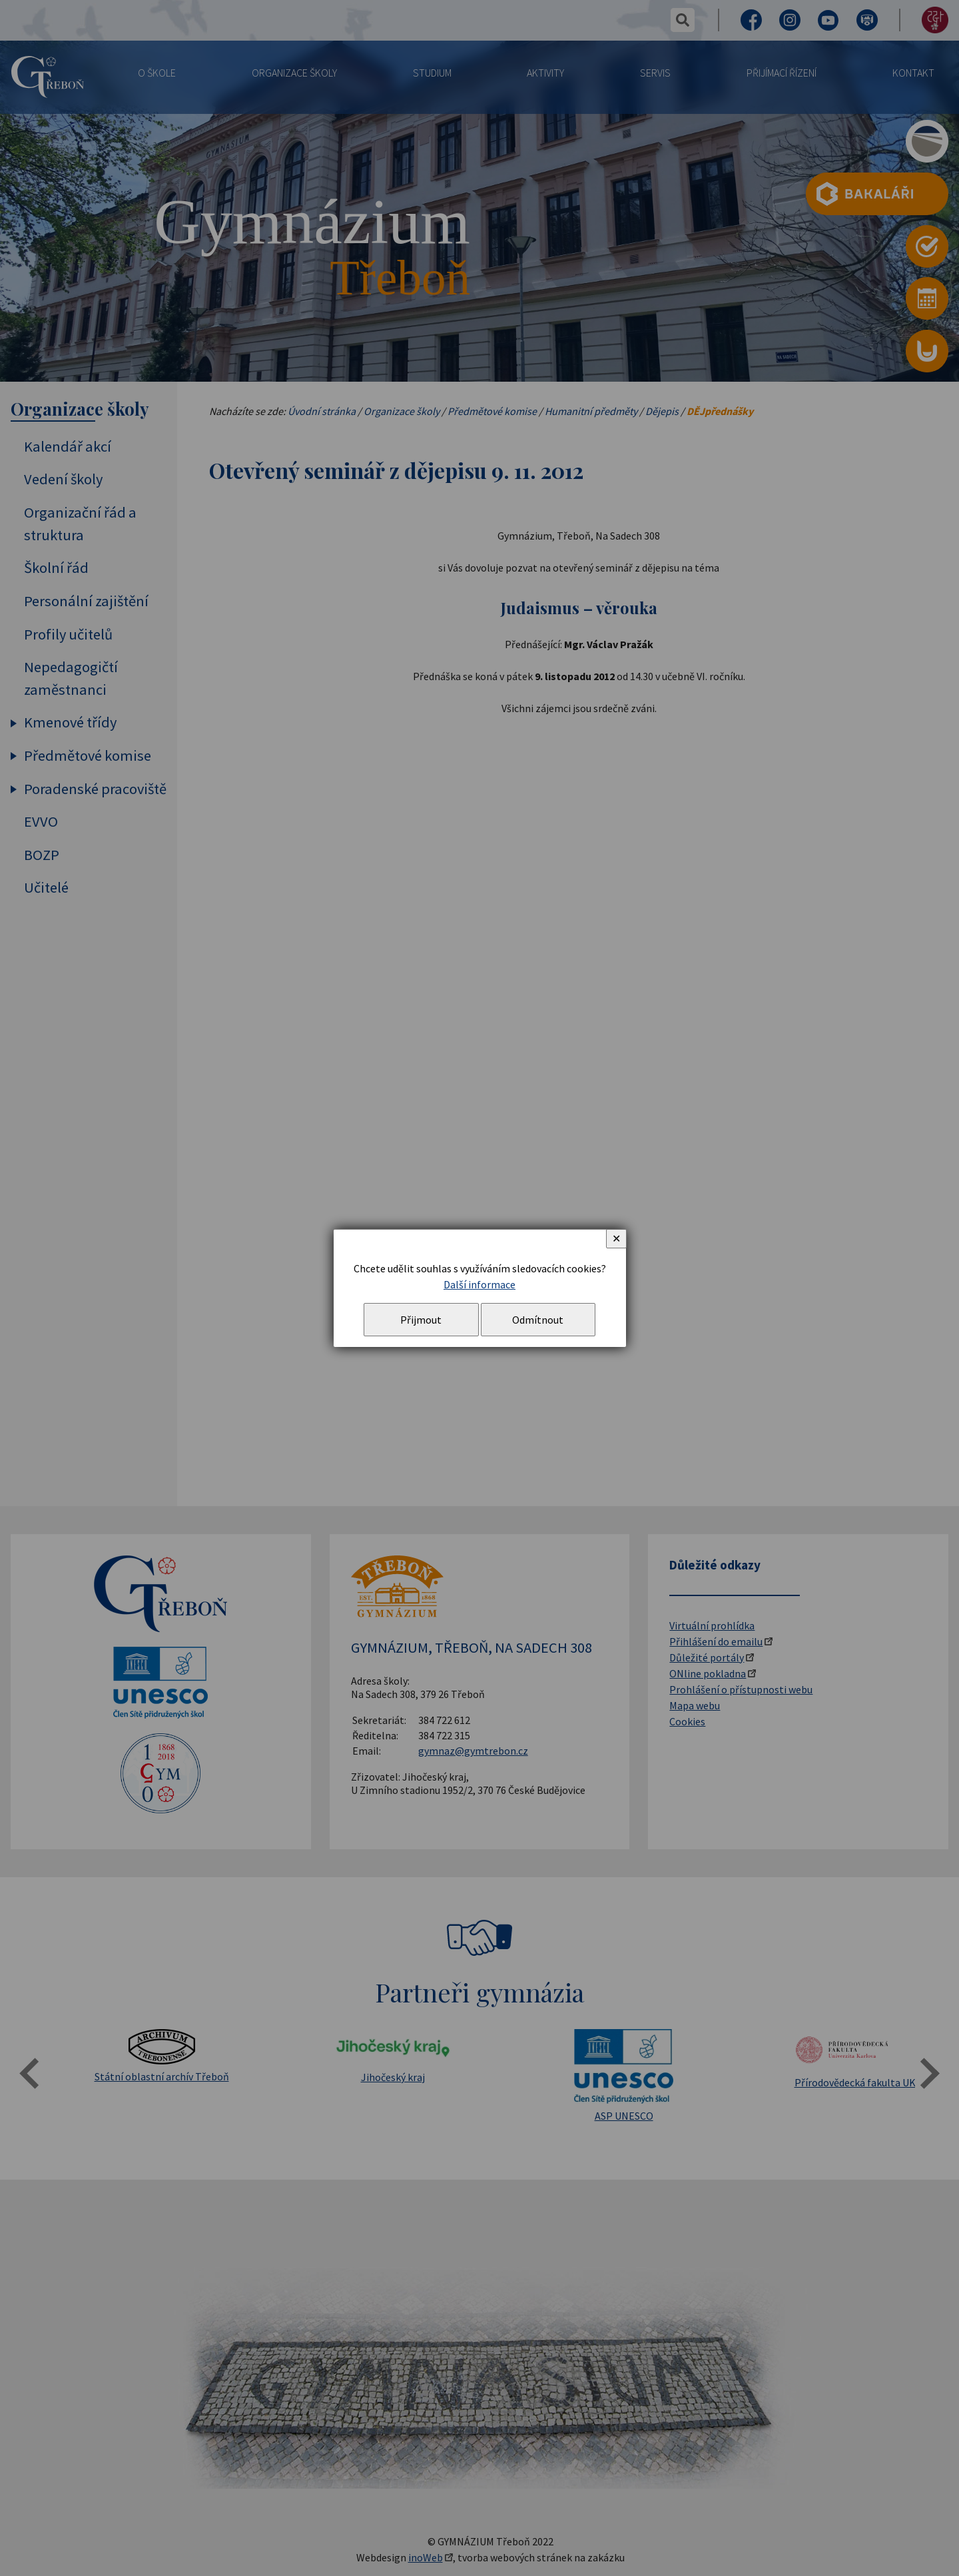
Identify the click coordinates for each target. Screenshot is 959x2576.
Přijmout (421, 1319)
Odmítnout (537, 1319)
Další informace (479, 1284)
